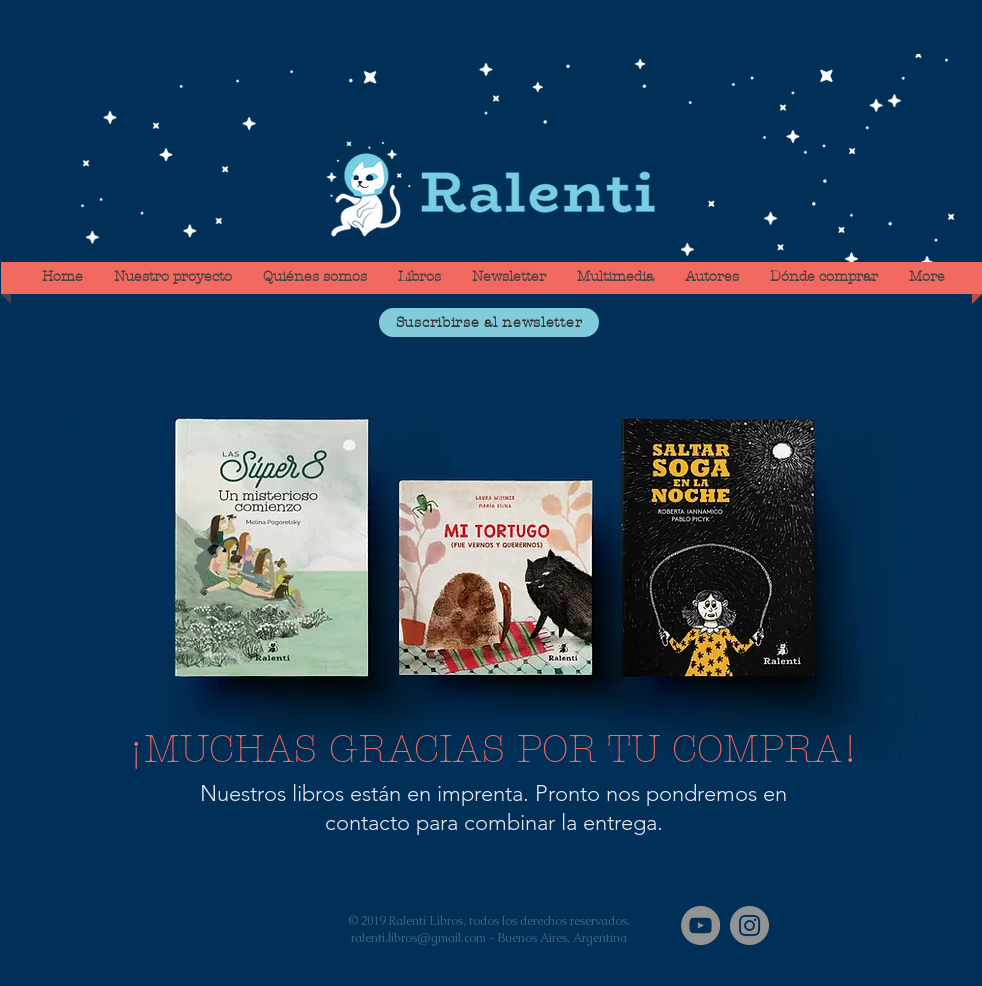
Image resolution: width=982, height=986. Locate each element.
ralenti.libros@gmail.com (418, 938)
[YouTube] (700, 925)
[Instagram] (749, 925)
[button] (489, 322)
